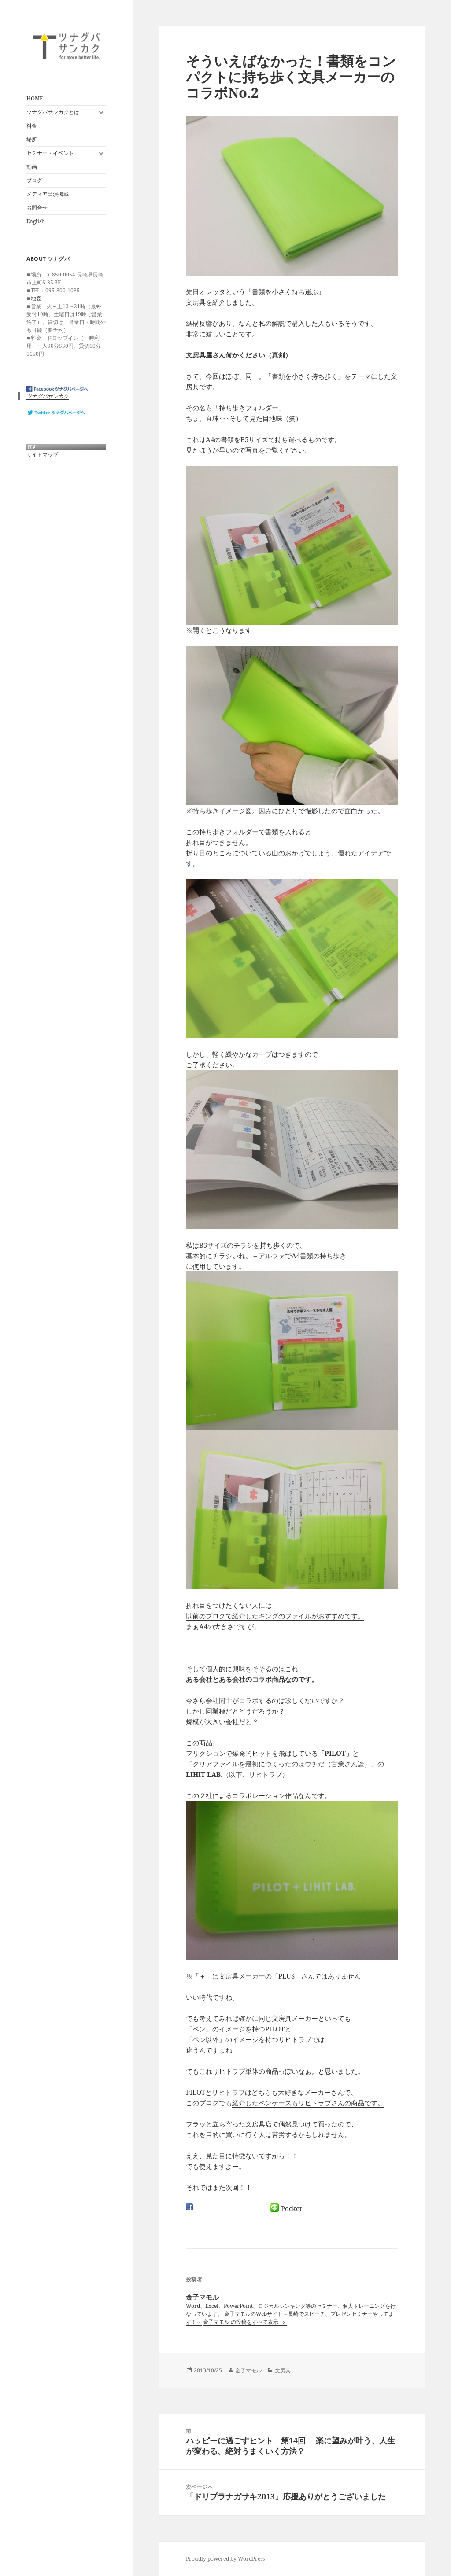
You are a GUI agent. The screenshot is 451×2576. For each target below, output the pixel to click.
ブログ (34, 180)
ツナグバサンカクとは (52, 112)
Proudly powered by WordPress (225, 2558)
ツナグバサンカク (47, 396)
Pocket (291, 2208)
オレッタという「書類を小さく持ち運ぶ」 (262, 291)
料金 (31, 125)
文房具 (283, 2370)
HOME (34, 98)
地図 (36, 298)
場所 (31, 139)
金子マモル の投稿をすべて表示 (241, 2321)
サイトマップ (42, 454)
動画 (31, 166)
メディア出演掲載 (47, 194)
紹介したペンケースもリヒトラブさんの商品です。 (308, 2102)
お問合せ (37, 207)
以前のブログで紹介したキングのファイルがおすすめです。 (275, 1615)
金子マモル (248, 2370)
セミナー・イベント (50, 153)
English (35, 221)
